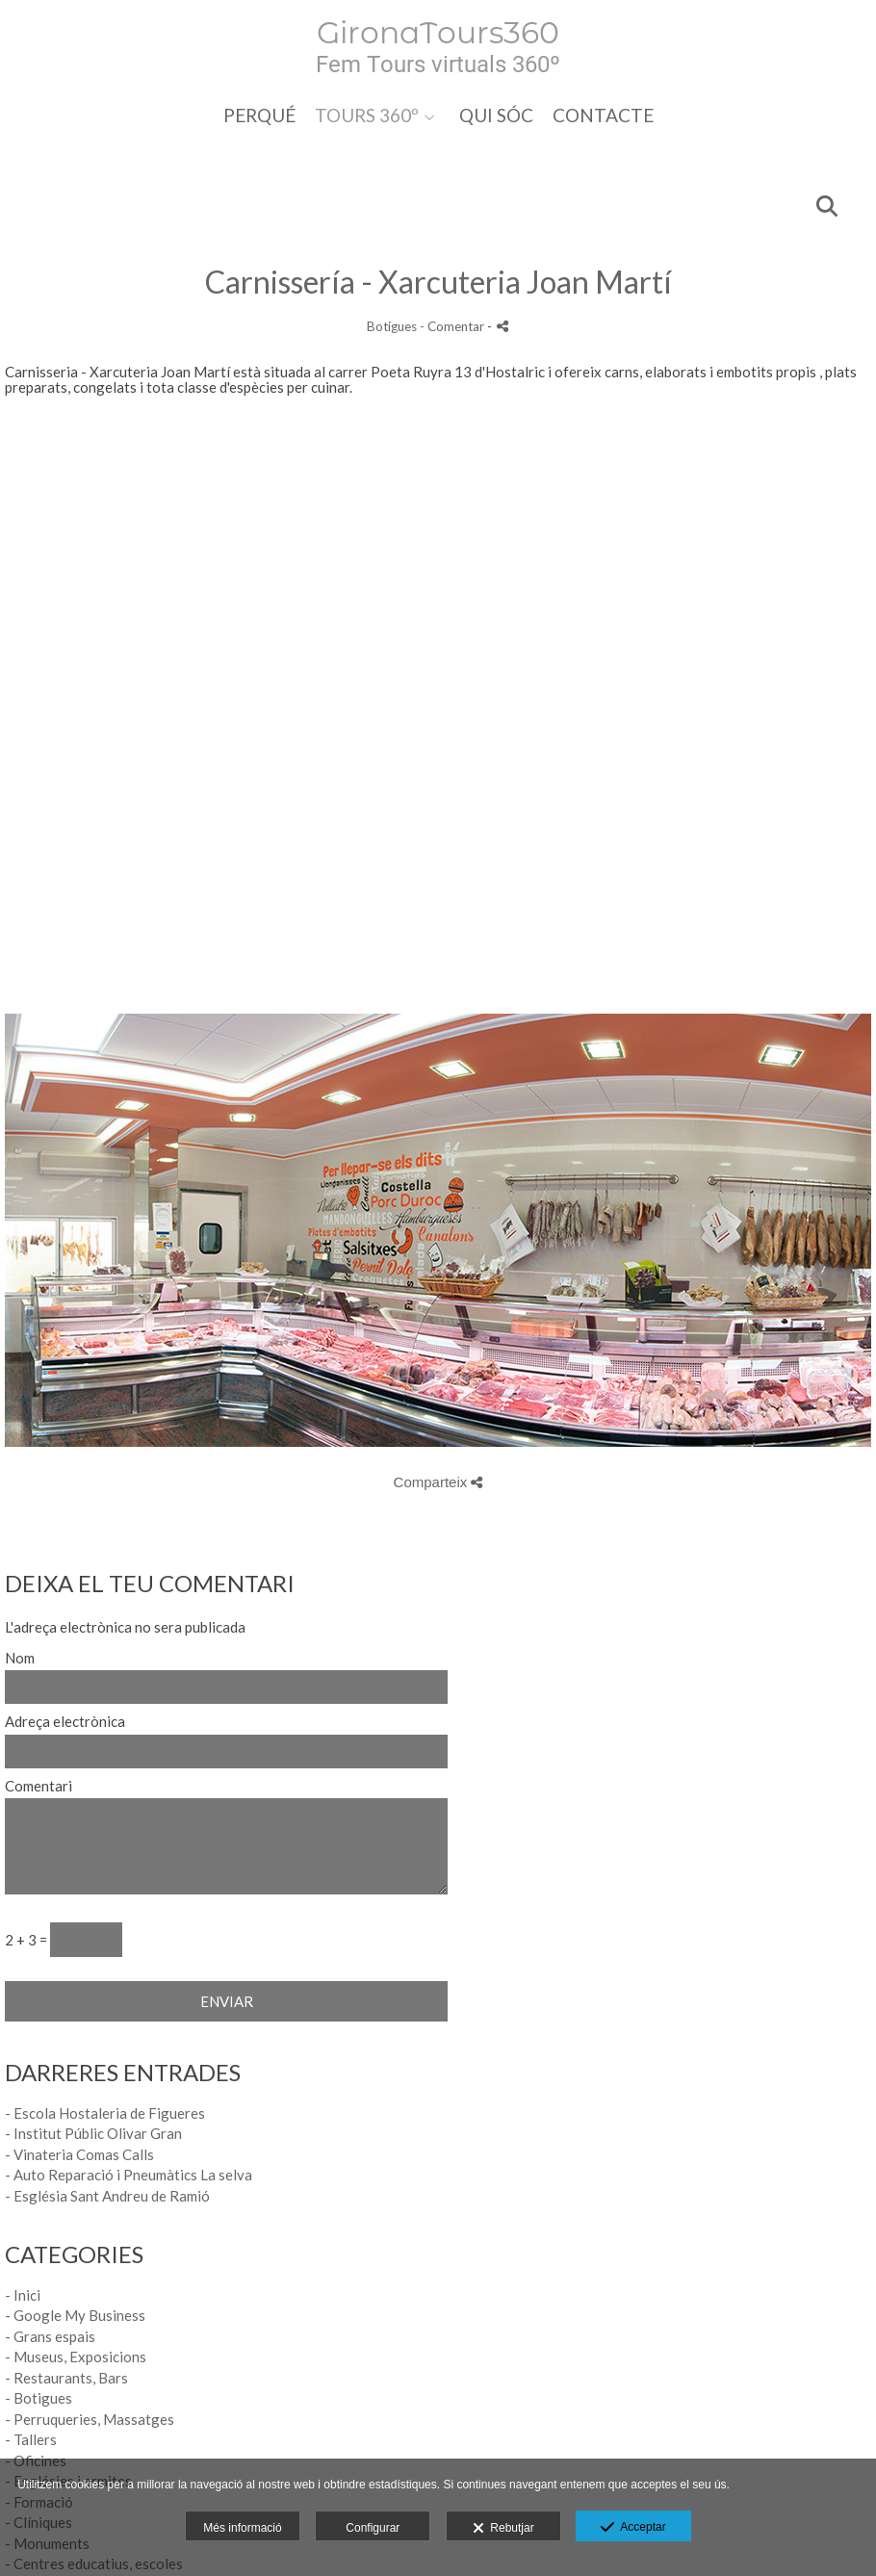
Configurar (372, 2528)
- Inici (22, 2295)
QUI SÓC (496, 115)
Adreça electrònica (65, 1721)
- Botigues (38, 2398)
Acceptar (633, 2528)
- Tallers (31, 2439)
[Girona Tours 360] (438, 46)
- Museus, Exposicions (75, 2356)
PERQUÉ (259, 115)
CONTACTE (603, 115)
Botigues (392, 326)
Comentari (38, 1786)
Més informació (242, 2528)
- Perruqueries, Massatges (89, 2419)
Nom (20, 1658)
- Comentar (453, 326)
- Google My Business (75, 2315)
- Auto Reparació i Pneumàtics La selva (128, 2174)
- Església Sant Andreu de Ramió (107, 2195)
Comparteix (438, 1482)
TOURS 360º (367, 115)
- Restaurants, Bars (66, 2377)
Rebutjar (503, 2529)
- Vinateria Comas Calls (79, 2154)
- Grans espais (50, 2336)
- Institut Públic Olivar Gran (93, 2133)
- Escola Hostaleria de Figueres (105, 2113)
